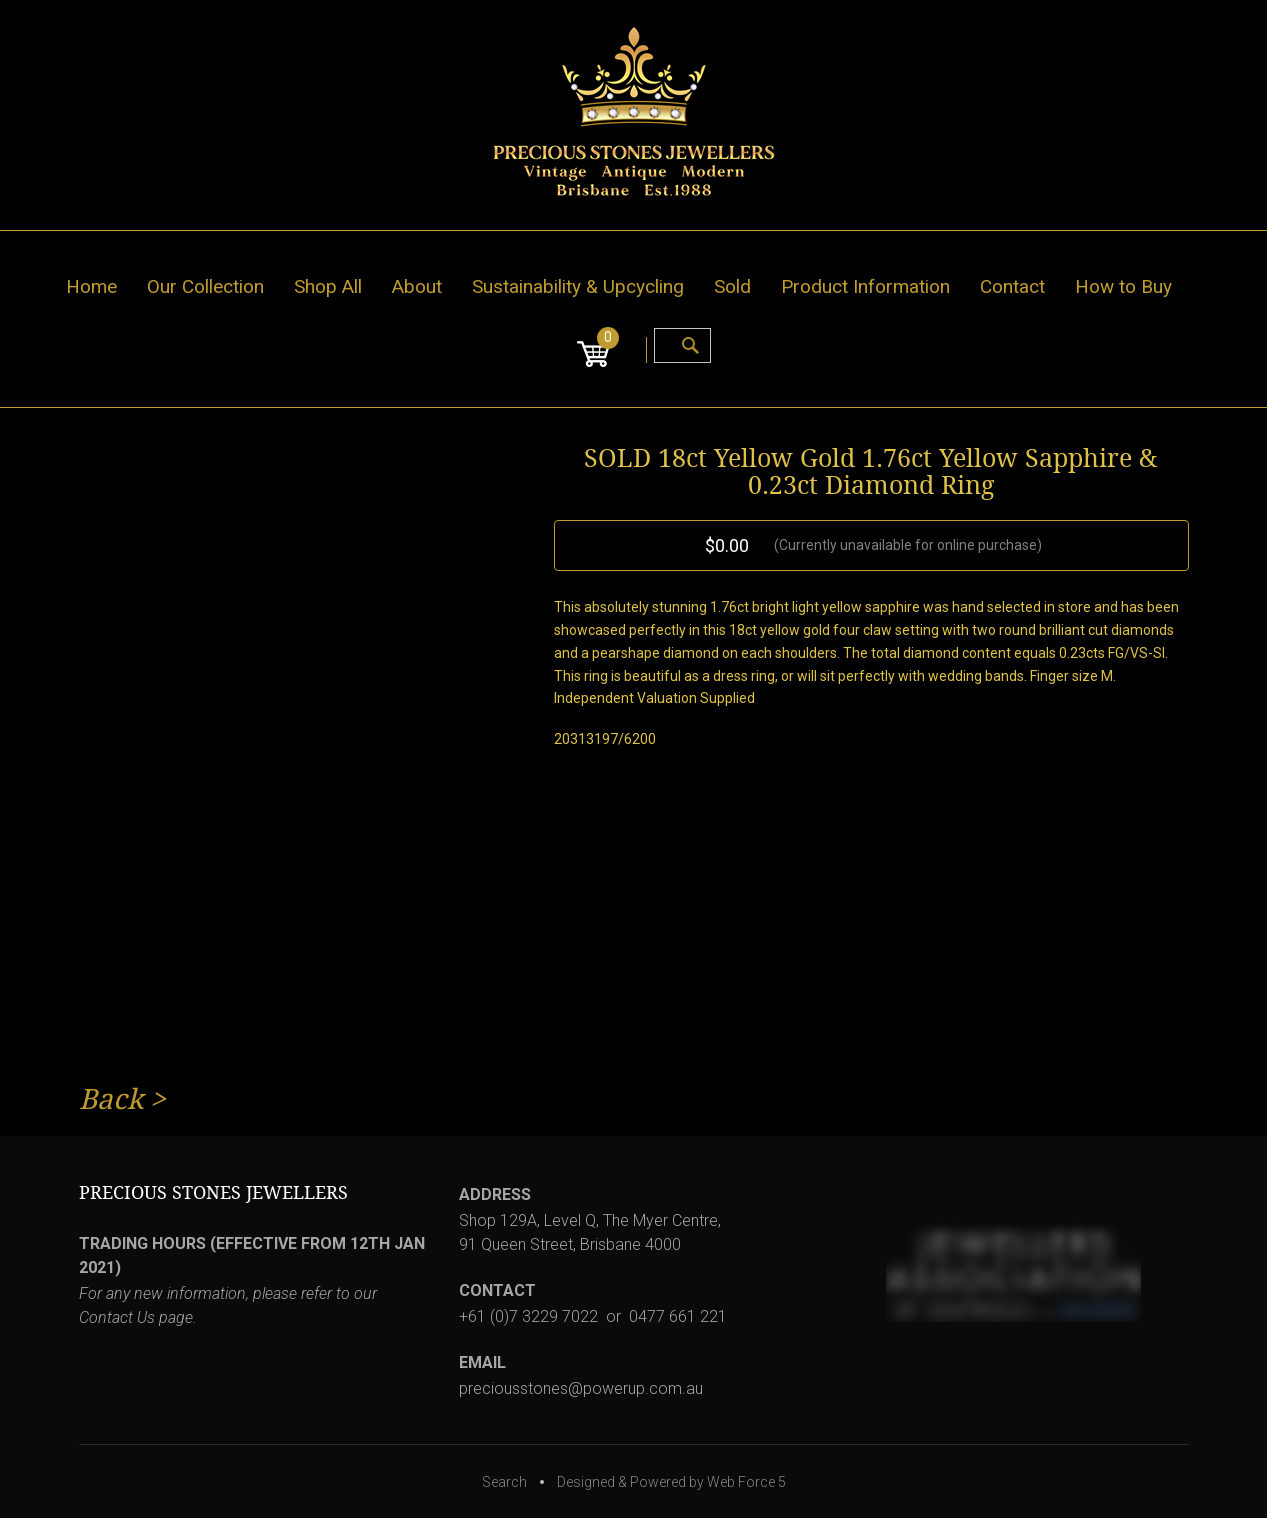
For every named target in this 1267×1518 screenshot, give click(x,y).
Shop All (328, 286)
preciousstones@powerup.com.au (581, 1388)
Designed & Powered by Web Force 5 (671, 1482)
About (417, 286)
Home (91, 286)
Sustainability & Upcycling (578, 286)
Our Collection (205, 286)
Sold (732, 286)
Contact (1012, 286)
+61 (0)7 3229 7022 (528, 1316)
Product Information (865, 286)
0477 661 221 (678, 1316)
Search (504, 1482)
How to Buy (1123, 286)
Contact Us (117, 1317)
